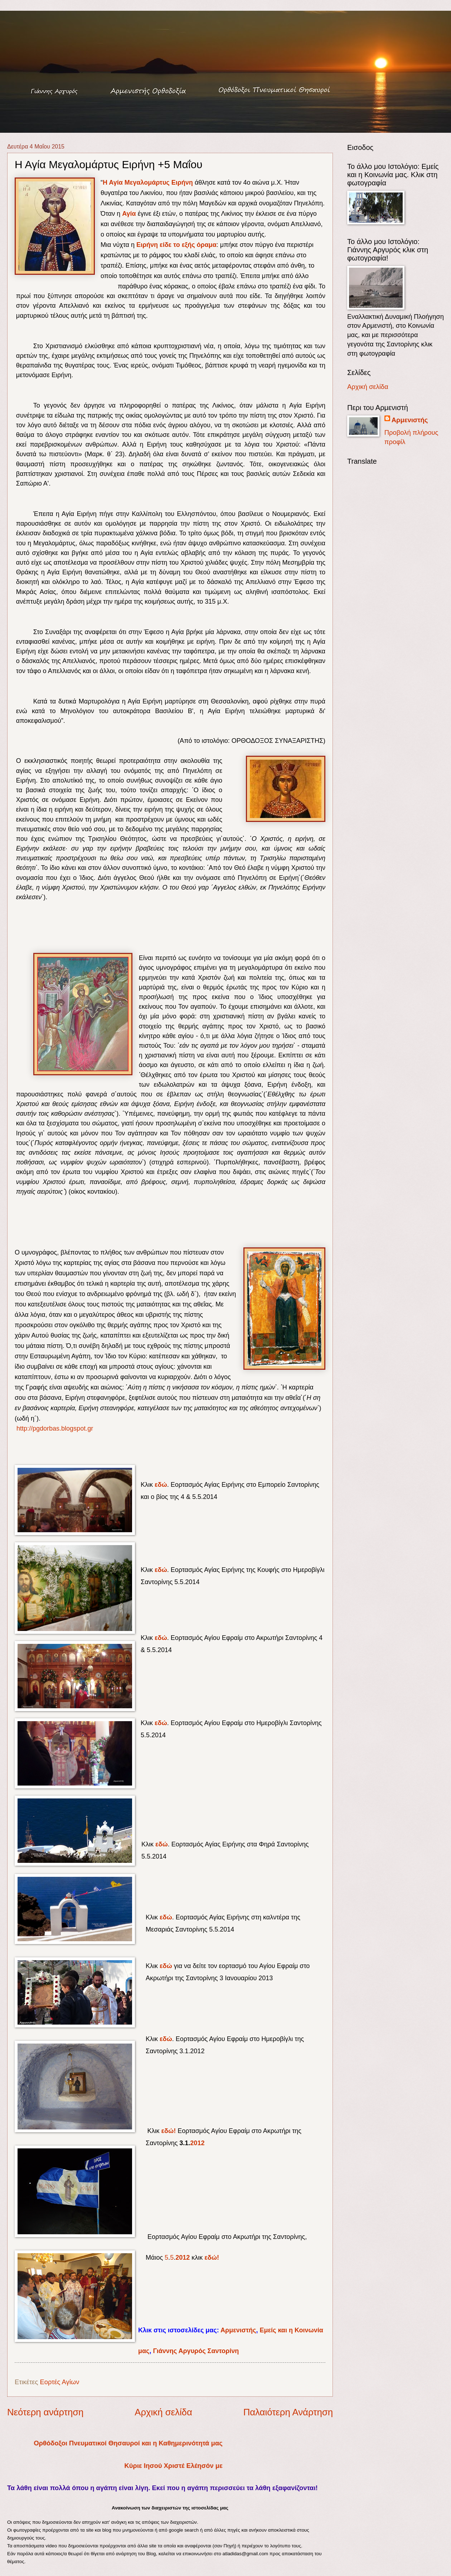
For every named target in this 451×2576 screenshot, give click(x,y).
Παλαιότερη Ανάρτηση (288, 2412)
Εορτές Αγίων (59, 2382)
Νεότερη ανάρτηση (45, 2412)
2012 (197, 2143)
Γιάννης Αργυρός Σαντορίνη (196, 2351)
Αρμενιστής (238, 2330)
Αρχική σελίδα (163, 2412)
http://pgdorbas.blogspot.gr (54, 1428)
